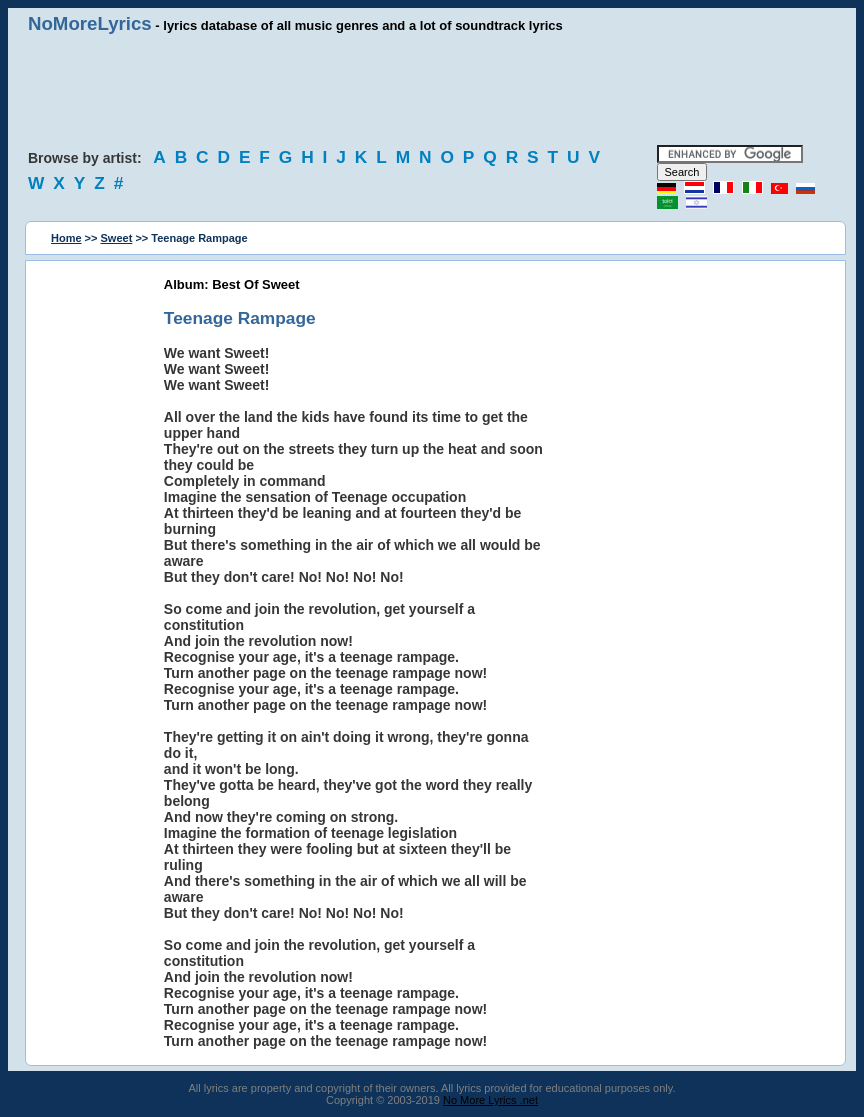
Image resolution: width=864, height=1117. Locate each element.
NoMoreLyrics (90, 23)
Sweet (117, 238)
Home (66, 238)
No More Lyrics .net (490, 1100)
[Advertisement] (432, 90)
